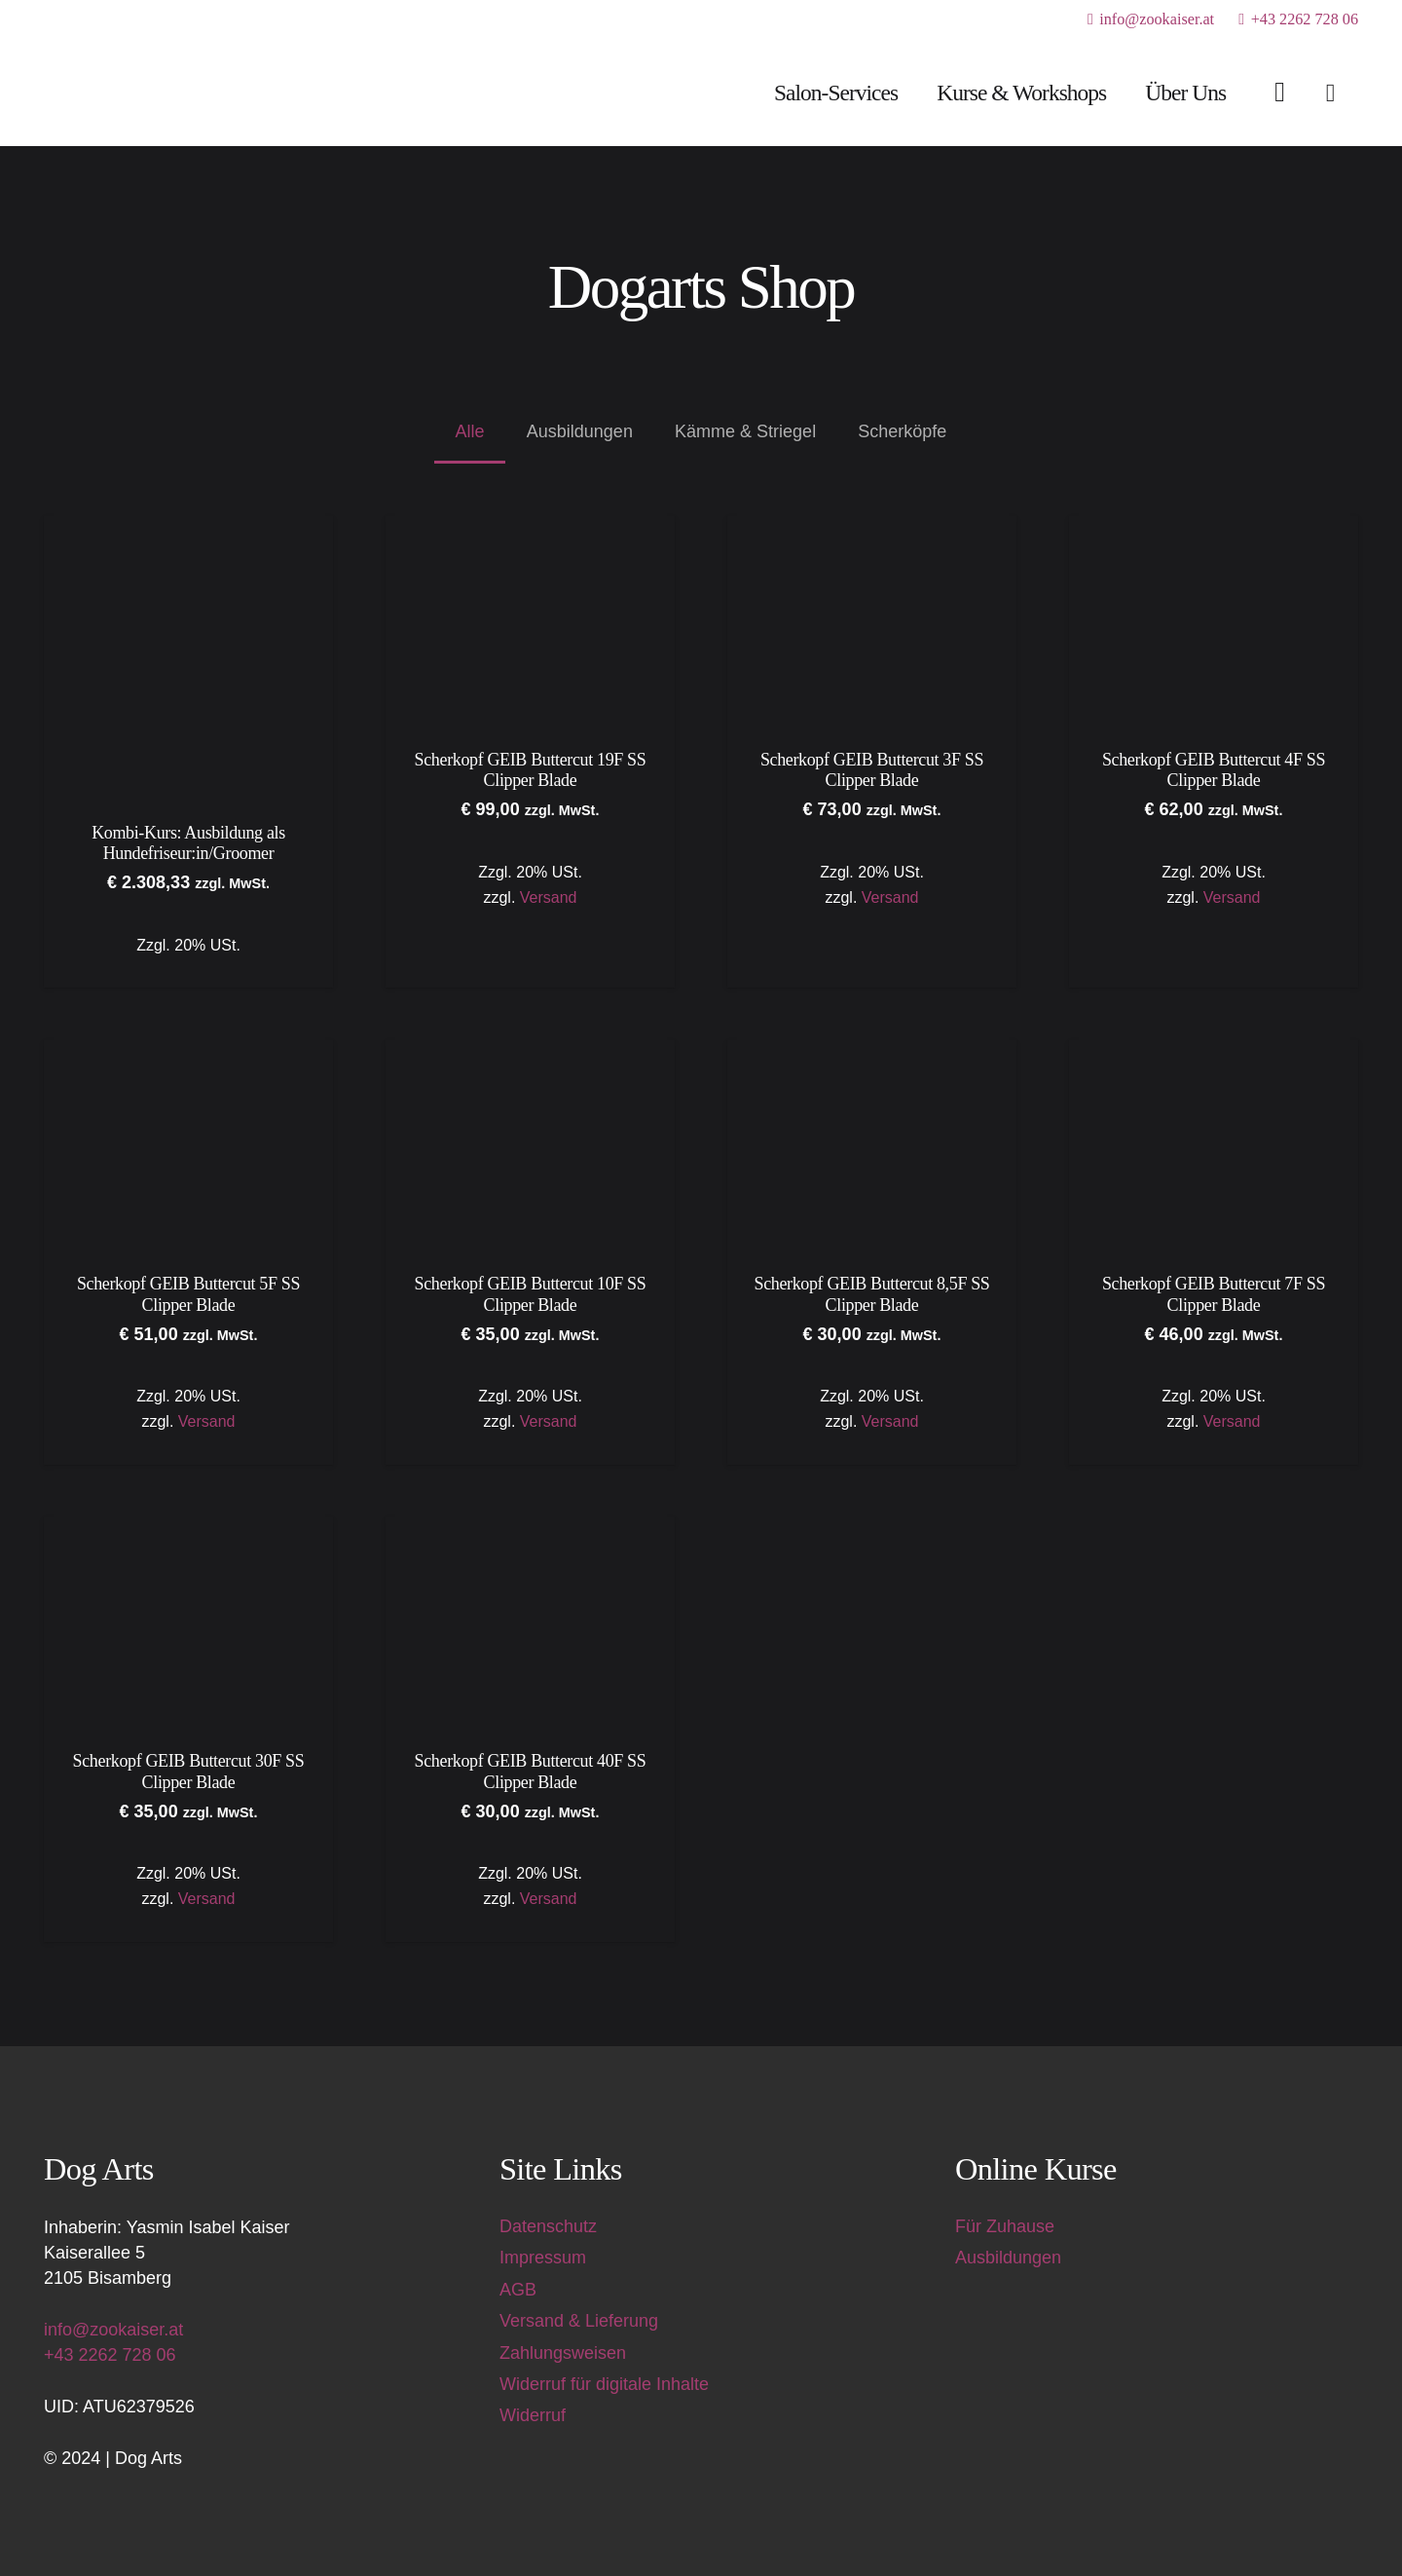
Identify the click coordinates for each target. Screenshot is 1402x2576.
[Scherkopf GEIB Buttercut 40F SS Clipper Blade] (530, 1530)
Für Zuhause (1004, 2226)
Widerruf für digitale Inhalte (604, 2384)
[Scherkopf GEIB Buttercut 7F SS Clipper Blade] (1213, 1053)
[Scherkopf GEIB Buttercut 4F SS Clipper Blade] (1213, 528)
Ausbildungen (1008, 2257)
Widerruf (532, 2415)
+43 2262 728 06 (110, 2355)
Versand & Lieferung (578, 2321)
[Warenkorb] (1330, 92)
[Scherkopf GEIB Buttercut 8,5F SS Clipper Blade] (871, 1053)
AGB (517, 2289)
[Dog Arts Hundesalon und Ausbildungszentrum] (152, 92)
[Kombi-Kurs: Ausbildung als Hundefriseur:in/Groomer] (188, 528)
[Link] (1279, 91)
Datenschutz (548, 2226)
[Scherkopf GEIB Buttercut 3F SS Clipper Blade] (871, 528)
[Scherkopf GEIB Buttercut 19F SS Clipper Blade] (530, 528)
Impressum (542, 2257)
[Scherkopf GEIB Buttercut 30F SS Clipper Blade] (188, 1530)
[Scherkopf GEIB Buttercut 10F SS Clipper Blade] (530, 1053)
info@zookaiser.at (113, 2329)
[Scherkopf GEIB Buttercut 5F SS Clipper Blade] (188, 1053)
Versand (548, 896)
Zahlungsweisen (562, 2353)
